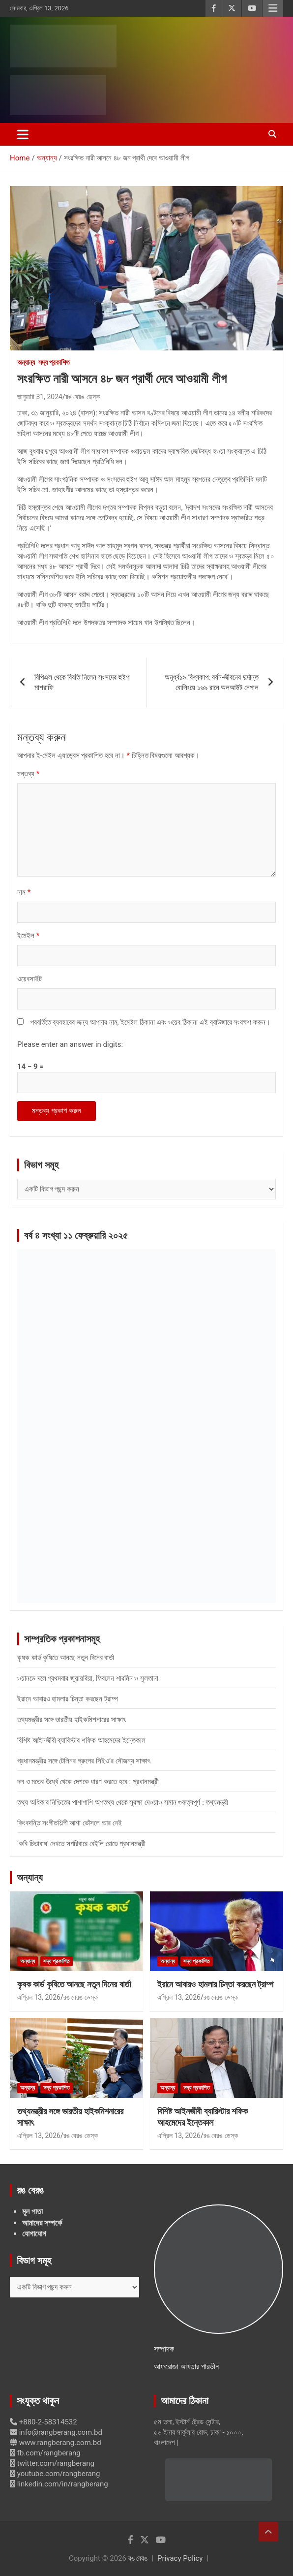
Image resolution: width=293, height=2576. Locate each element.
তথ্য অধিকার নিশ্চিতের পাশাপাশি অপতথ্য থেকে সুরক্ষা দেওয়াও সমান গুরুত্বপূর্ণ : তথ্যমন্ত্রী (122, 1802)
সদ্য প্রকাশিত (54, 362)
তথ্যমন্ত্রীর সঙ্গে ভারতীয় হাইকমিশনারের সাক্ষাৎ (71, 1719)
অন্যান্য (26, 362)
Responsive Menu (273, 8)
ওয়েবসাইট (29, 978)
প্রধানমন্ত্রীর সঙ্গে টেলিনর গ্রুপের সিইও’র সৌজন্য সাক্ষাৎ (83, 1761)
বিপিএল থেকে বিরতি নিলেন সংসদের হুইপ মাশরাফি (81, 682)
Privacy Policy (180, 2558)
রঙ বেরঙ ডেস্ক (82, 397)
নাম (23, 892)
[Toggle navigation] (23, 134)
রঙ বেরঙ (138, 2558)
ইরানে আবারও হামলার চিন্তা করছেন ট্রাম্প (67, 1699)
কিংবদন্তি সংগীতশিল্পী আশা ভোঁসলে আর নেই (69, 1823)
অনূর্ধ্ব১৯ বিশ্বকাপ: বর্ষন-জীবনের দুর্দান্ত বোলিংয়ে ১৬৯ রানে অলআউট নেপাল (212, 682)
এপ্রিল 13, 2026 (38, 1997)
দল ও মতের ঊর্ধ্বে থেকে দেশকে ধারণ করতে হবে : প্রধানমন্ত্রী (88, 1781)
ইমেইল (28, 935)
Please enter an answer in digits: (70, 1044)
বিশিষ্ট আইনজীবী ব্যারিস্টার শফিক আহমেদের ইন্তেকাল (81, 1740)
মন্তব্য (28, 773)
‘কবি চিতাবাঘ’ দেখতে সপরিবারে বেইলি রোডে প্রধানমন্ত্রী (81, 1843)
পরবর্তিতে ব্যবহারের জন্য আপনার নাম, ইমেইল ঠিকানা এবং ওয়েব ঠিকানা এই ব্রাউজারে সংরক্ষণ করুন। (150, 1022)
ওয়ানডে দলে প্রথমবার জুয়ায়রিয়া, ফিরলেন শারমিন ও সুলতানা (87, 1678)
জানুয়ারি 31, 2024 (39, 397)
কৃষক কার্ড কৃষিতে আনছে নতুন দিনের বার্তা (65, 1657)
